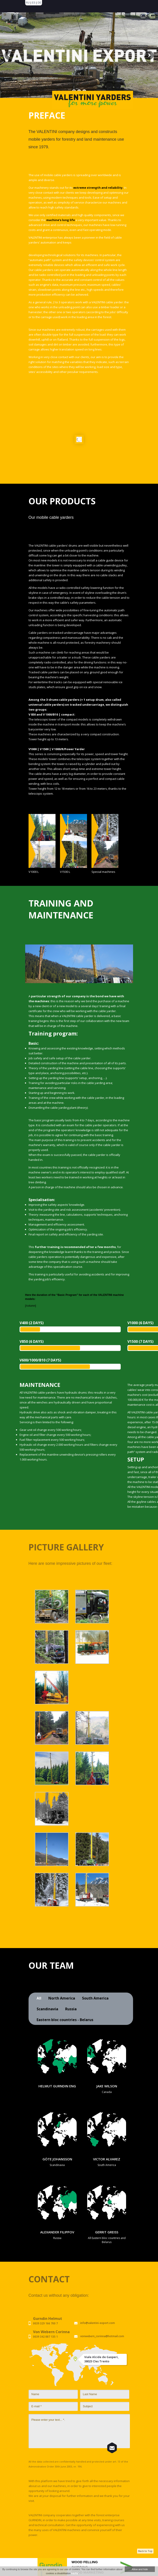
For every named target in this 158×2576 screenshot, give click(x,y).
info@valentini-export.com (97, 2323)
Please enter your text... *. (79, 2431)
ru (28, 2)
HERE (74, 2573)
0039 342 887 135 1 (45, 2337)
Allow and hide (140, 2569)
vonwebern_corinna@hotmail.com (102, 2336)
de (39, 2)
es (34, 2)
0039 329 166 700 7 (45, 2323)
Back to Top (145, 2551)
